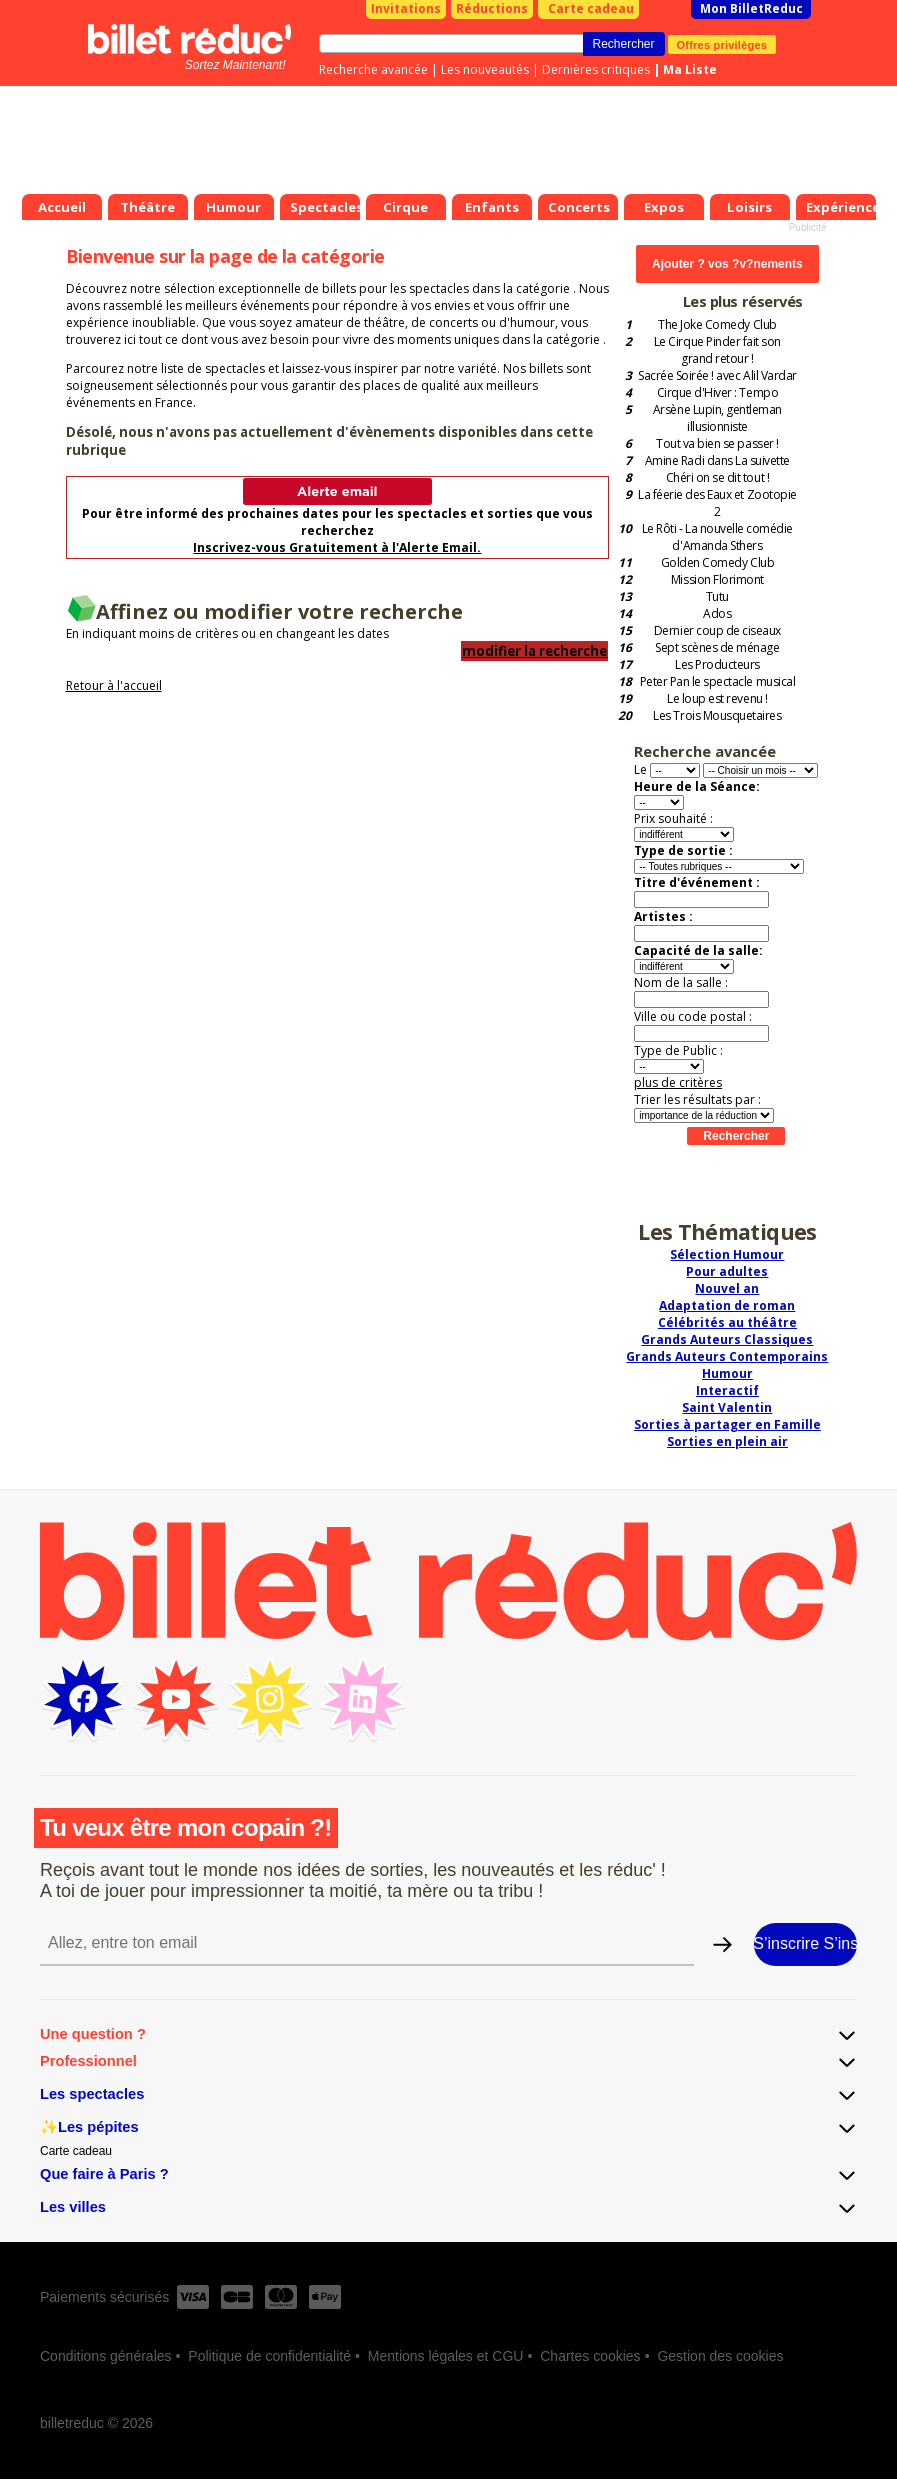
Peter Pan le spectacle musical (718, 681)
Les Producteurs (717, 664)
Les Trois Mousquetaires (717, 715)
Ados (717, 613)
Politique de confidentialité (269, 2356)
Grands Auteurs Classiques (727, 1339)
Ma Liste (690, 69)
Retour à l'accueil (114, 685)
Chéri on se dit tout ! (717, 477)
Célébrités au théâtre (727, 1322)
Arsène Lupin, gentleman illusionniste (717, 418)
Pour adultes (727, 1271)
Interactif (727, 1390)
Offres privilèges (722, 44)
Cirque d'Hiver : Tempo (717, 392)
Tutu (717, 596)
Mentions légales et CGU (446, 2356)
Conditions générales (106, 2356)
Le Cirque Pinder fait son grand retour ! (717, 350)
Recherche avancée (373, 69)
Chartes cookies (590, 2356)
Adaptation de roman (727, 1305)
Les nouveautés (485, 69)
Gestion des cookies (720, 2356)
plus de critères (678, 1082)
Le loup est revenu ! (717, 698)
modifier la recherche (534, 651)
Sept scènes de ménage (717, 647)
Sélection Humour (727, 1254)
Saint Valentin (727, 1407)
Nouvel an (727, 1288)
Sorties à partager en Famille (727, 1424)
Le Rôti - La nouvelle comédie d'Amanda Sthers (717, 537)
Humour (727, 1373)
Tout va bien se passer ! (717, 443)
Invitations (406, 8)
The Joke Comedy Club (717, 324)
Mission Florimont (717, 579)
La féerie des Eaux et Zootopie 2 (717, 503)
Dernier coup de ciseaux (717, 630)
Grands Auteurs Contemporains (727, 1356)
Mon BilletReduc (751, 8)
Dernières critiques (596, 69)
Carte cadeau (591, 8)
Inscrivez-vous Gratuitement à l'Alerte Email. (337, 547)
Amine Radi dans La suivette (717, 460)
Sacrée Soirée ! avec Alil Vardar (717, 375)
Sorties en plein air (727, 1441)
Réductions (492, 8)
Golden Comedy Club (717, 562)
